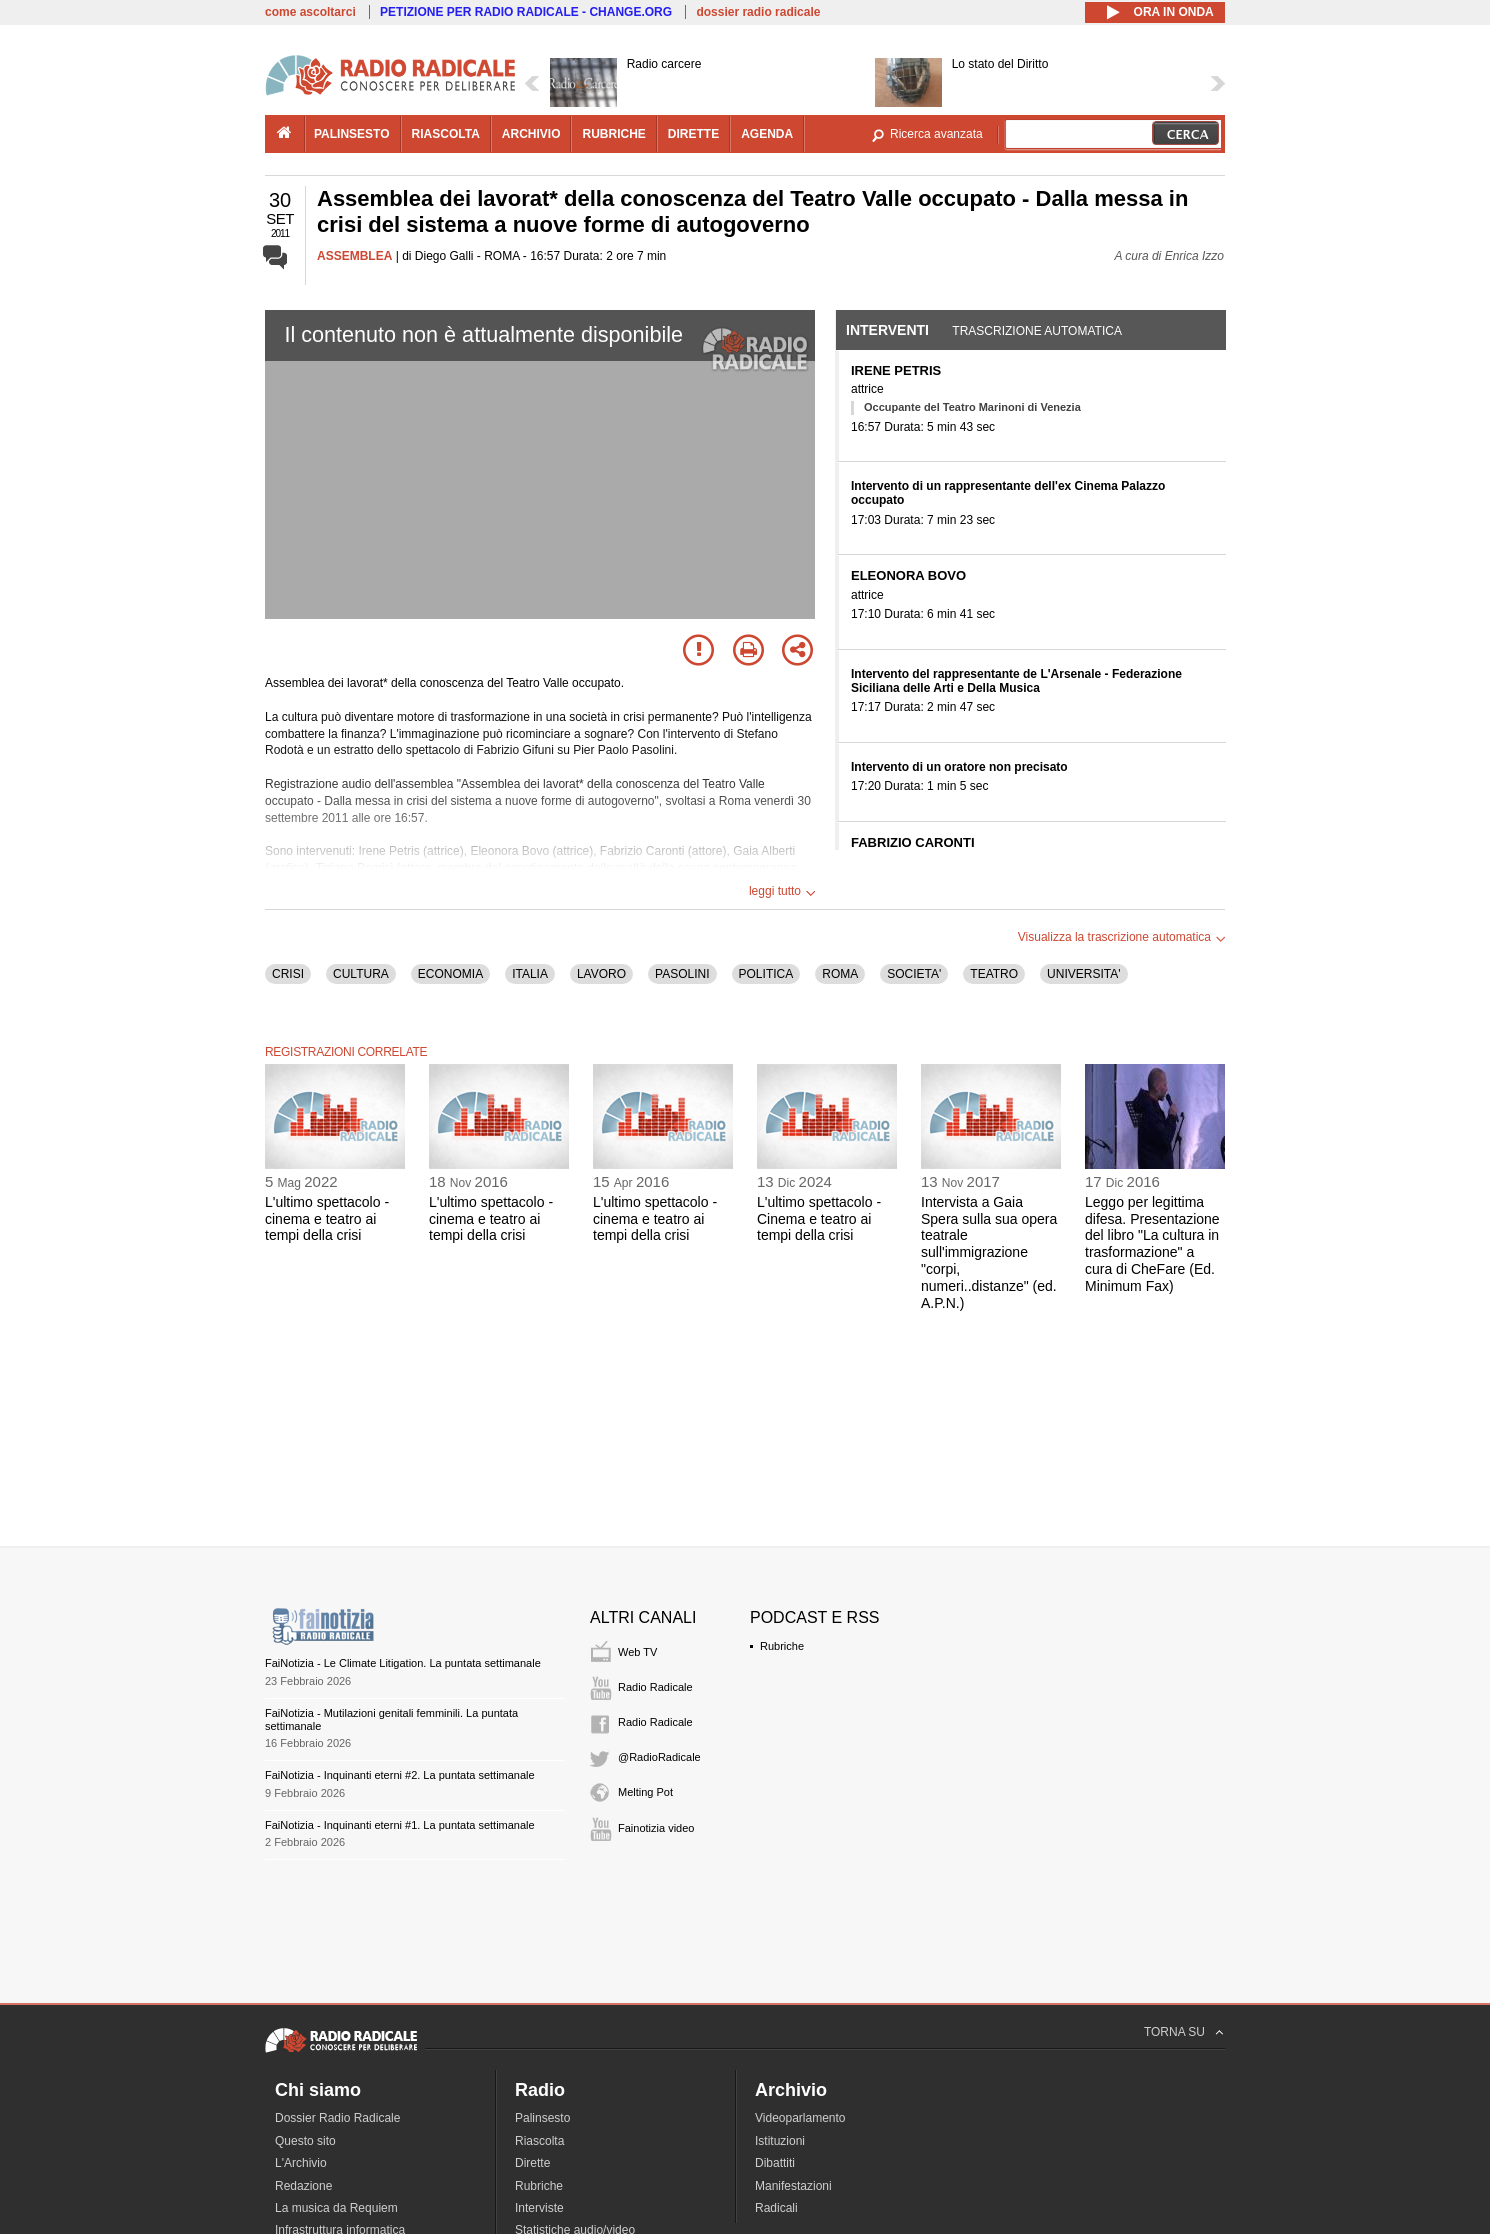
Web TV (637, 1652)
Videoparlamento (800, 2118)
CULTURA (361, 974)
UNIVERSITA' (1083, 974)
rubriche (613, 134)
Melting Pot (645, 1792)
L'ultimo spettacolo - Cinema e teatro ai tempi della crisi (819, 1219)
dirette (693, 134)
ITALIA (530, 974)
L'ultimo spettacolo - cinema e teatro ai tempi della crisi (327, 1219)
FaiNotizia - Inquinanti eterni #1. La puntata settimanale (400, 1825)
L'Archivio (301, 2163)
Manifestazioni (793, 2186)
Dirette (532, 2163)
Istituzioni (780, 2141)
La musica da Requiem (336, 2208)
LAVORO (601, 974)
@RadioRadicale (659, 1757)
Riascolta (539, 2141)
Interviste (539, 2208)
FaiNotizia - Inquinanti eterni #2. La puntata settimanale (400, 1775)
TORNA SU (1174, 2032)
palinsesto (352, 134)
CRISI (288, 974)
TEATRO (994, 974)
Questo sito (305, 2141)
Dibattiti (775, 2163)
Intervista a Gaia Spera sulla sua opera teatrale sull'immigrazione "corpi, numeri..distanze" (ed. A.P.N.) (989, 1252)
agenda (767, 134)
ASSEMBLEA (354, 256)
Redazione (303, 2186)
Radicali (776, 2208)
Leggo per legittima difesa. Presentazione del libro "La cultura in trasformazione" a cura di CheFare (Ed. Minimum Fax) (1152, 1244)
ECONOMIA (450, 974)
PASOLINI (682, 974)
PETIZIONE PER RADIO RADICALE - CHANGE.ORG (526, 12)
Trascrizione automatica (1037, 331)
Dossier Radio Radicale (337, 2118)
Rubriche (782, 1646)
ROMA (840, 974)
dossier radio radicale (758, 12)
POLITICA (766, 974)
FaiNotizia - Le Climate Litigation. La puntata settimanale (403, 1663)
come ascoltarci (310, 12)
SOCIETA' (914, 974)
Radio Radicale (655, 1687)
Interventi (887, 330)
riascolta (446, 134)
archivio (531, 134)
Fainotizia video (656, 1828)
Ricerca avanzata (936, 134)
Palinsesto (542, 2118)
